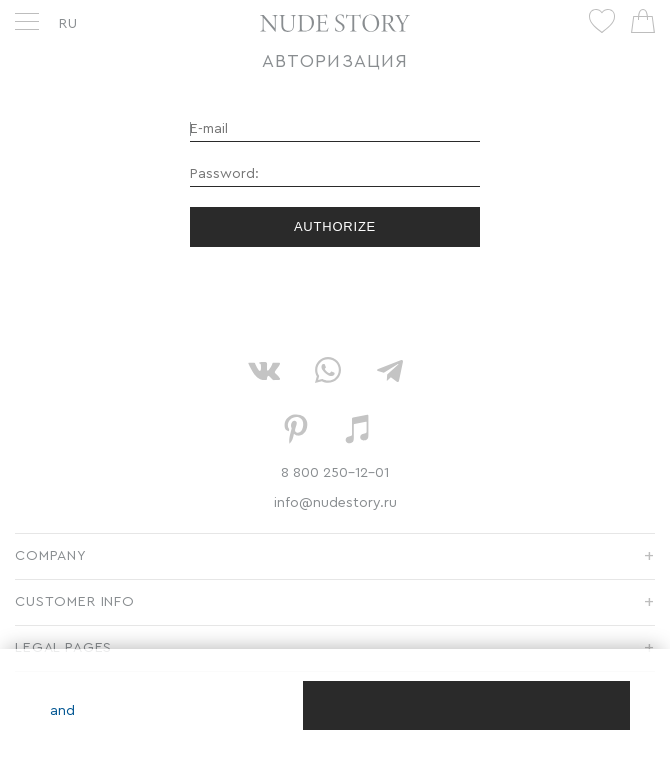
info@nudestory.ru (335, 503)
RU (68, 24)
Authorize (335, 226)
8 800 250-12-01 (335, 473)
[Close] (466, 705)
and (62, 711)
